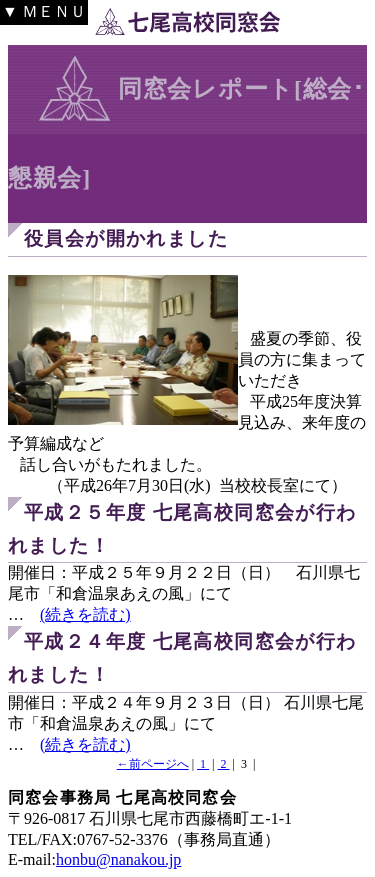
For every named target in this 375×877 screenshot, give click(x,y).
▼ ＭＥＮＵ (44, 11)
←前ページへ (153, 764)
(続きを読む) (85, 614)
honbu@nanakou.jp (118, 859)
